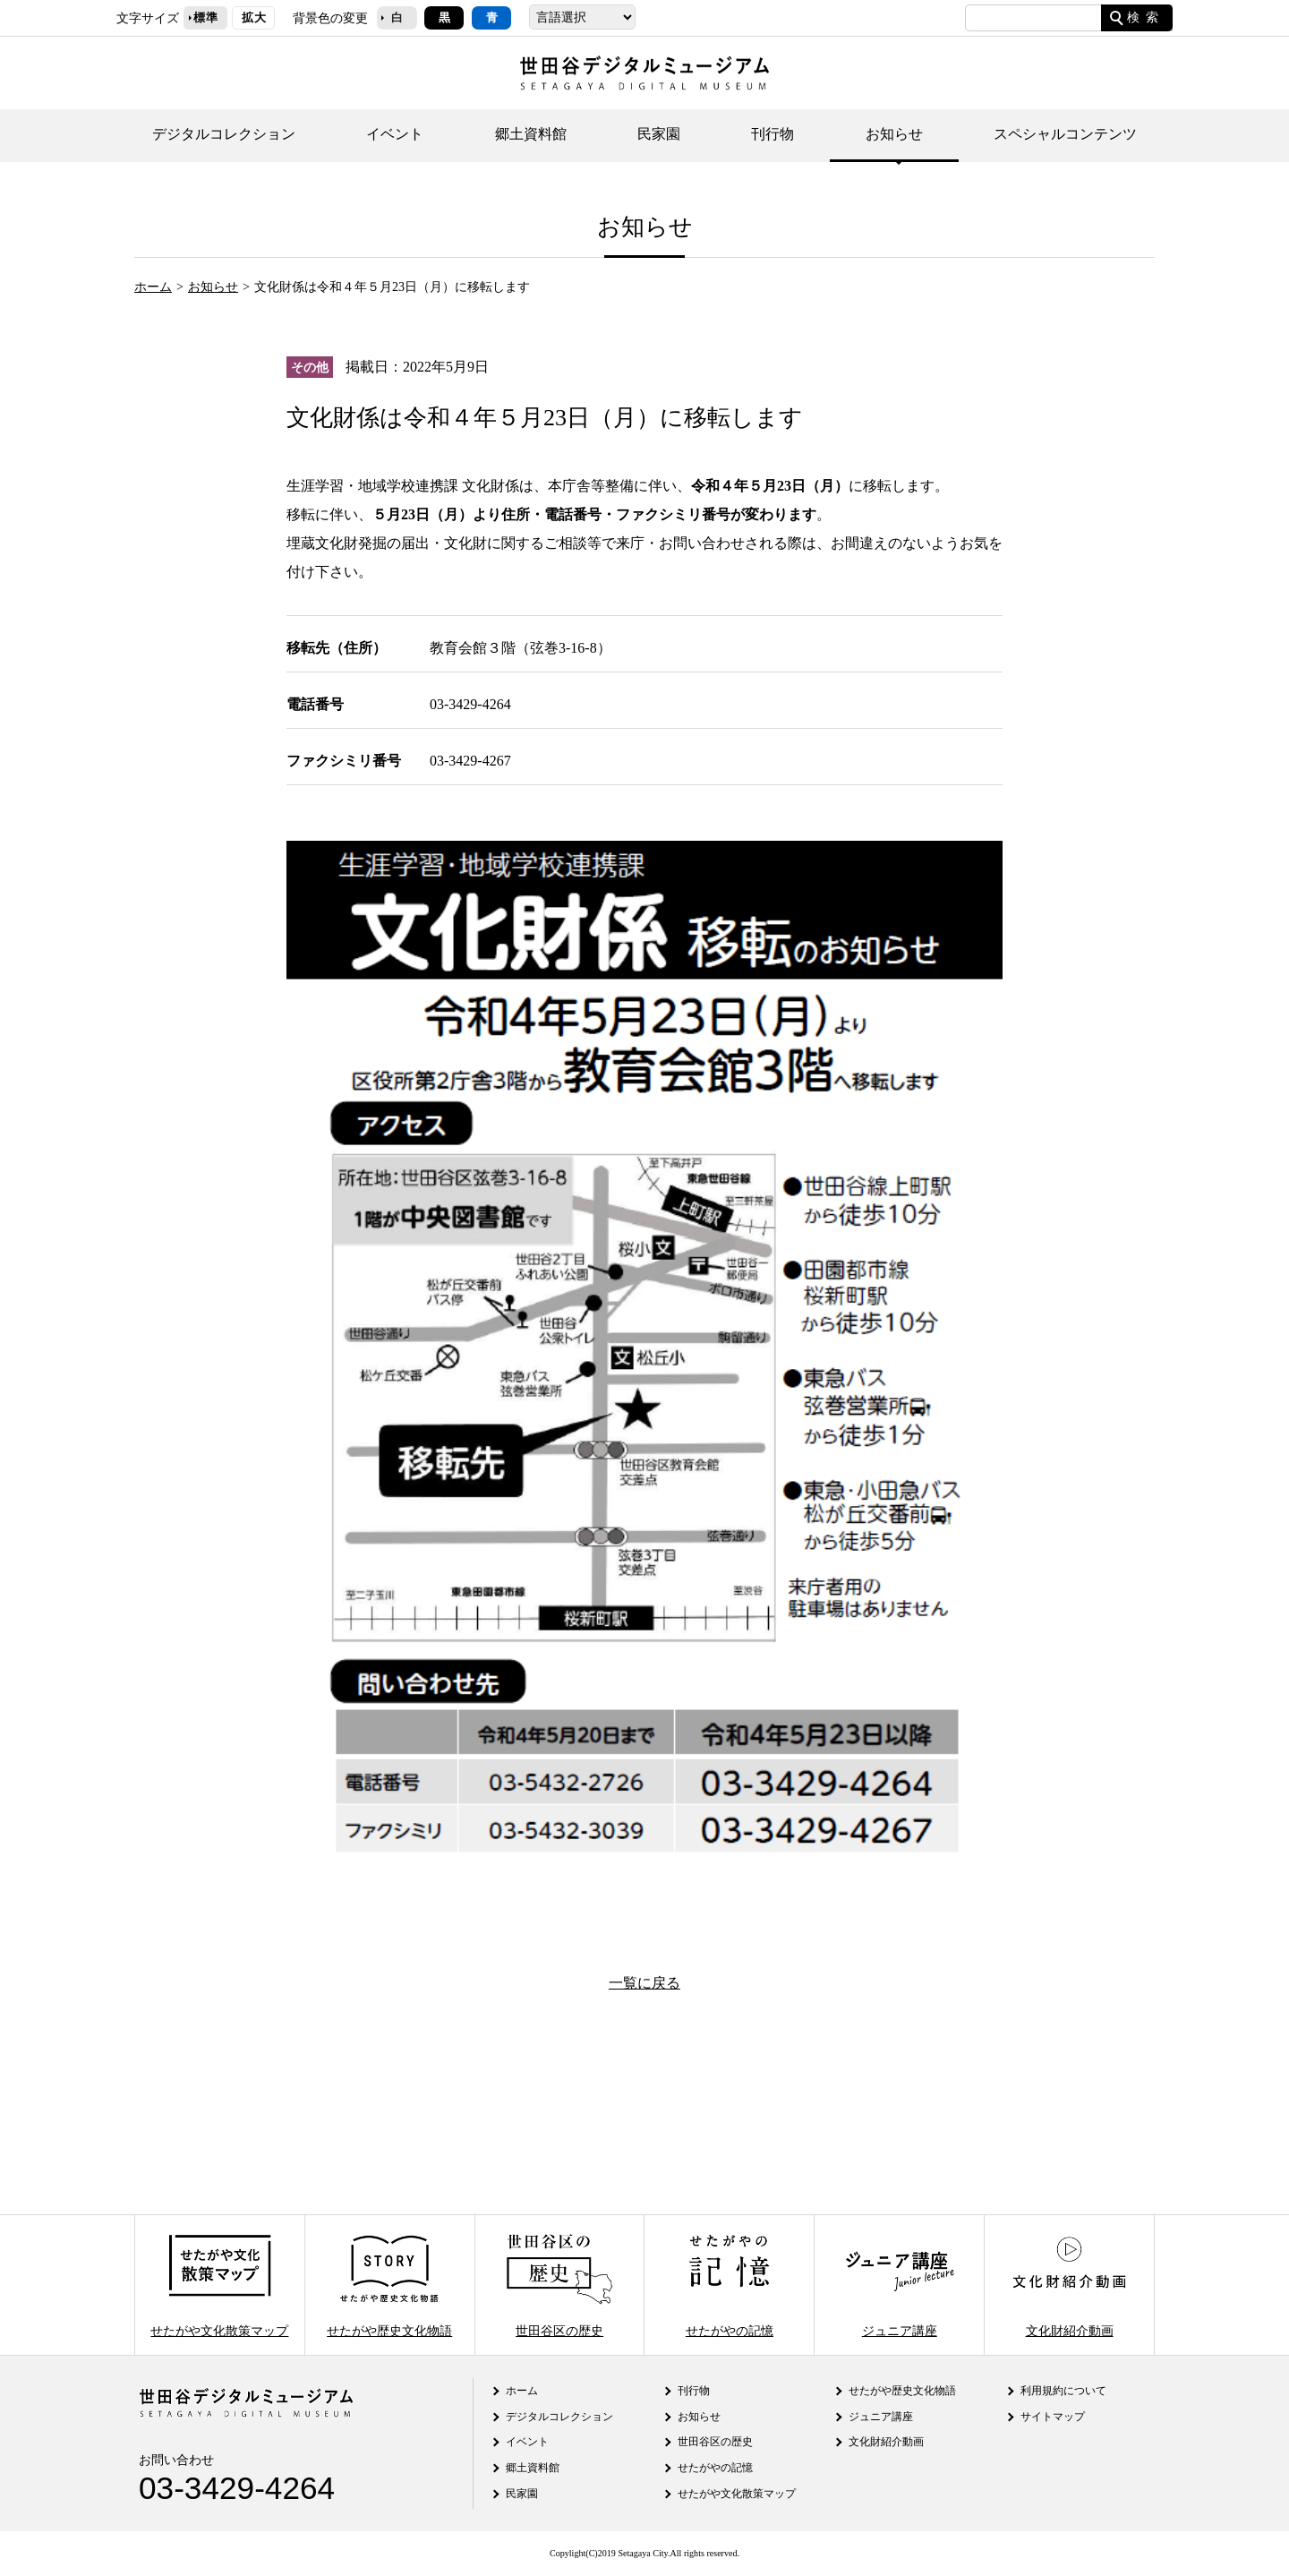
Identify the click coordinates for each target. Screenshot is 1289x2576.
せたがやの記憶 (729, 2284)
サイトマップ (1052, 2416)
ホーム (153, 286)
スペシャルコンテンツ (1065, 133)
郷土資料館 (531, 133)
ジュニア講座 (900, 2284)
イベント (394, 133)
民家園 (658, 133)
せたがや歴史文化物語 (389, 2284)
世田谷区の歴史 (559, 2284)
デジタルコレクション (223, 133)
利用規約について (1063, 2390)
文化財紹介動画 (1069, 2284)
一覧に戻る (644, 1982)
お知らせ (894, 133)
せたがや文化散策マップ (219, 2284)
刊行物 (772, 133)
